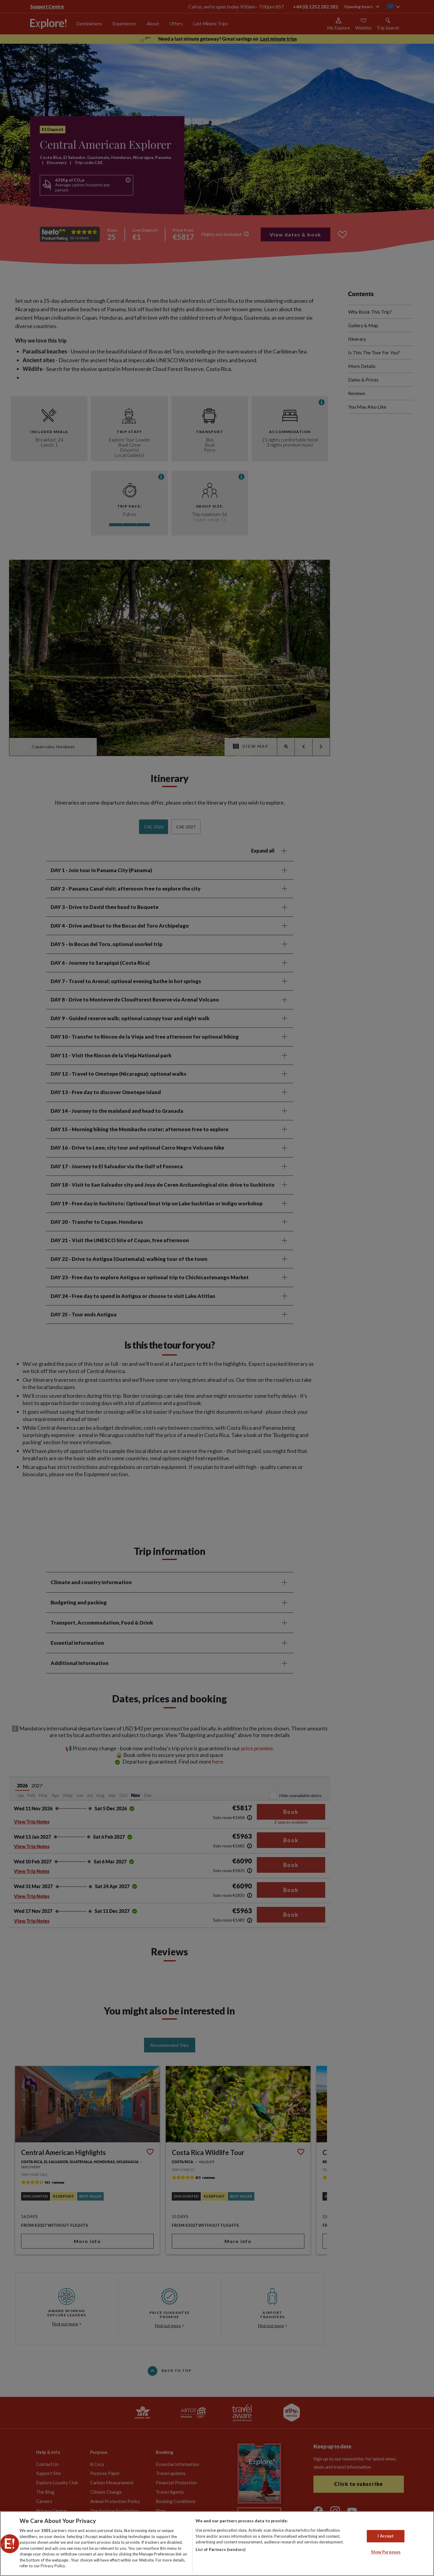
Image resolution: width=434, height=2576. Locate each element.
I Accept (386, 2535)
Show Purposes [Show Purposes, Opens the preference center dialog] (386, 2552)
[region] (217, 2543)
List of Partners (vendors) (220, 2549)
